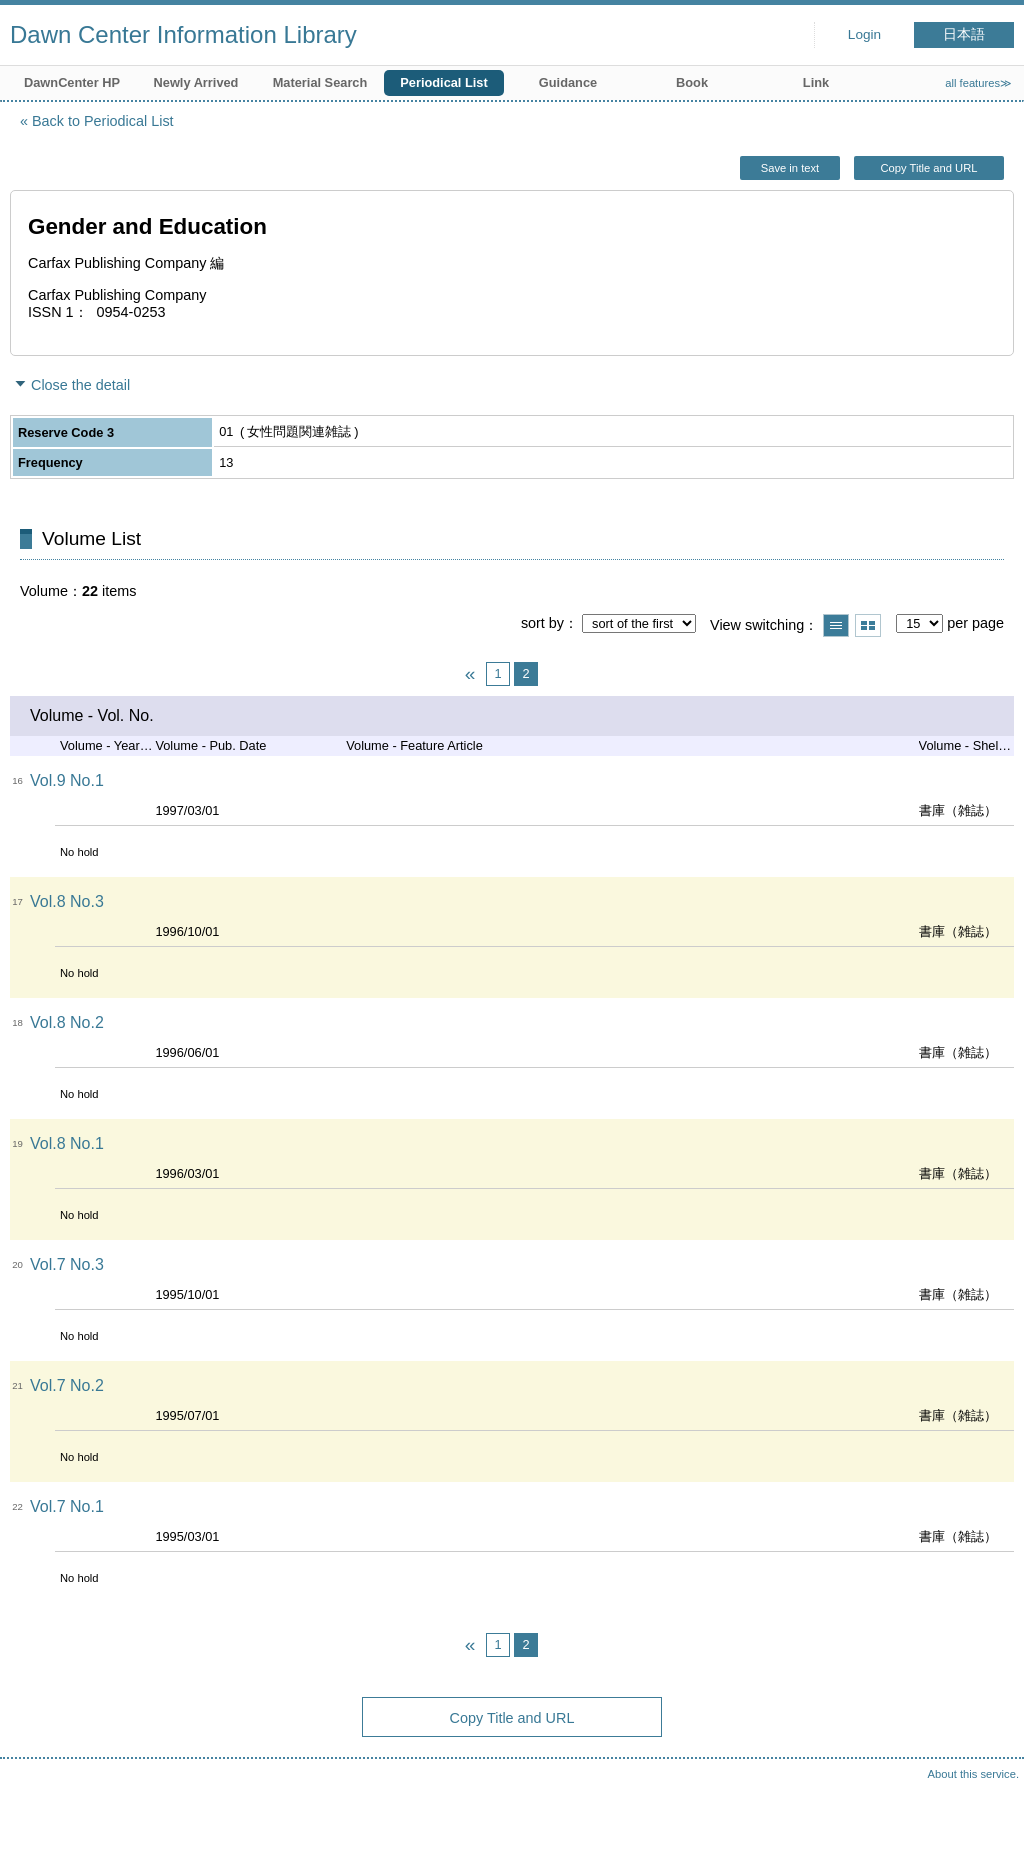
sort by (542, 623)
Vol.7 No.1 (67, 1506)
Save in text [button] (790, 168)
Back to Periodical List (103, 121)
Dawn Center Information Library (183, 34)
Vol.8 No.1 (67, 1143)
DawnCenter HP (72, 82)
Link (816, 82)
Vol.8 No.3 (67, 901)
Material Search (320, 82)
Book (692, 82)
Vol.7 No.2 (67, 1385)
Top (989, 1814)
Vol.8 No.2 (67, 1022)
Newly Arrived (196, 82)
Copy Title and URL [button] (928, 168)
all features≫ (978, 83)
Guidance (568, 82)
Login (864, 34)
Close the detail (80, 385)
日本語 (964, 34)
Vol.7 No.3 (67, 1264)
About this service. (973, 1774)
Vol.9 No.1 (67, 780)
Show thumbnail (868, 625)
